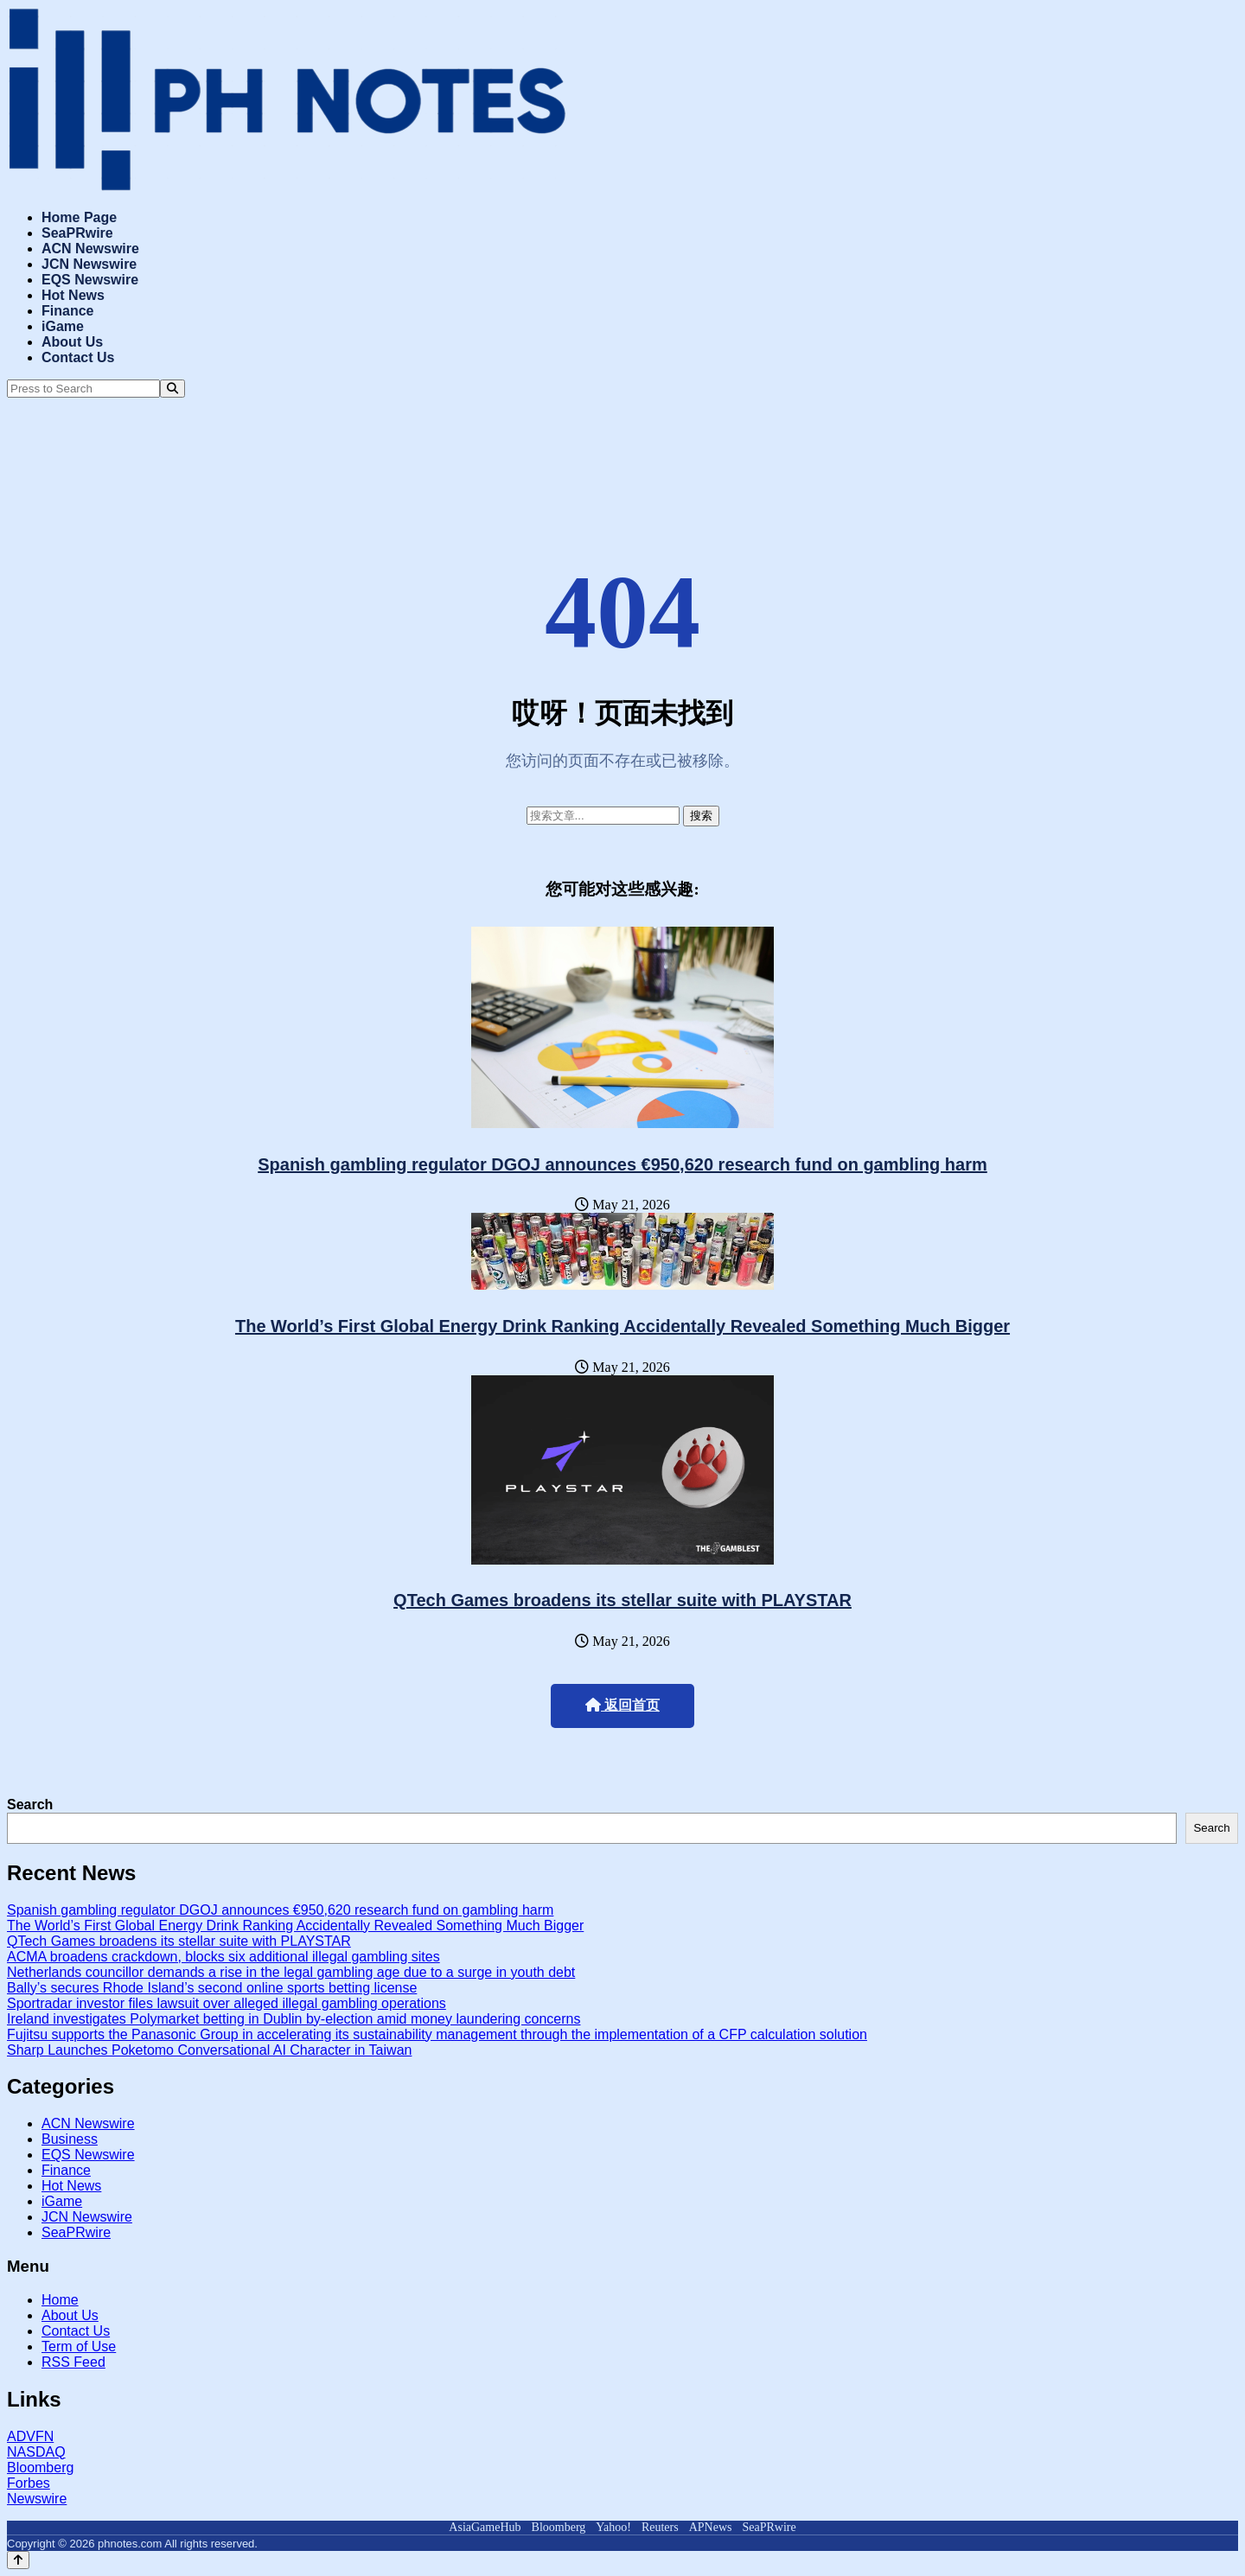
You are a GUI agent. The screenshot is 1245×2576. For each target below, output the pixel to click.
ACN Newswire (90, 248)
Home (60, 2299)
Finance (67, 310)
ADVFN (30, 2436)
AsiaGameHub (484, 2527)
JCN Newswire (89, 264)
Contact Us (78, 357)
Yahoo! (613, 2527)
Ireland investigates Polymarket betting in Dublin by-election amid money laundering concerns (293, 2019)
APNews (710, 2527)
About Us (72, 342)
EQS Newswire (90, 279)
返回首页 (622, 1705)
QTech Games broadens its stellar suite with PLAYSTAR (622, 1600)
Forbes (28, 2483)
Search (30, 1804)
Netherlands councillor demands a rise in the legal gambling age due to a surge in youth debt (291, 1972)
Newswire (37, 2498)
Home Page (79, 217)
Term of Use (79, 2346)
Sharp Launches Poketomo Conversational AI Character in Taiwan (209, 2050)
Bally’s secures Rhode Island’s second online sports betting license (212, 1987)
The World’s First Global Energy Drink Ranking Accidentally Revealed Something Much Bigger (622, 1326)
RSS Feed (73, 2362)
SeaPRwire (77, 233)
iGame (63, 326)
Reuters (660, 2527)
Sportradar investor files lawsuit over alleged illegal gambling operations (226, 2003)
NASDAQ (36, 2452)
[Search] (172, 388)
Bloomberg (40, 2467)
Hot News (73, 295)
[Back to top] (18, 2560)
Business (70, 2139)
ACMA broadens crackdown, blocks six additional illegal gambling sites (223, 1956)
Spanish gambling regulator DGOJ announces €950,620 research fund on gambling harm (622, 1164)
